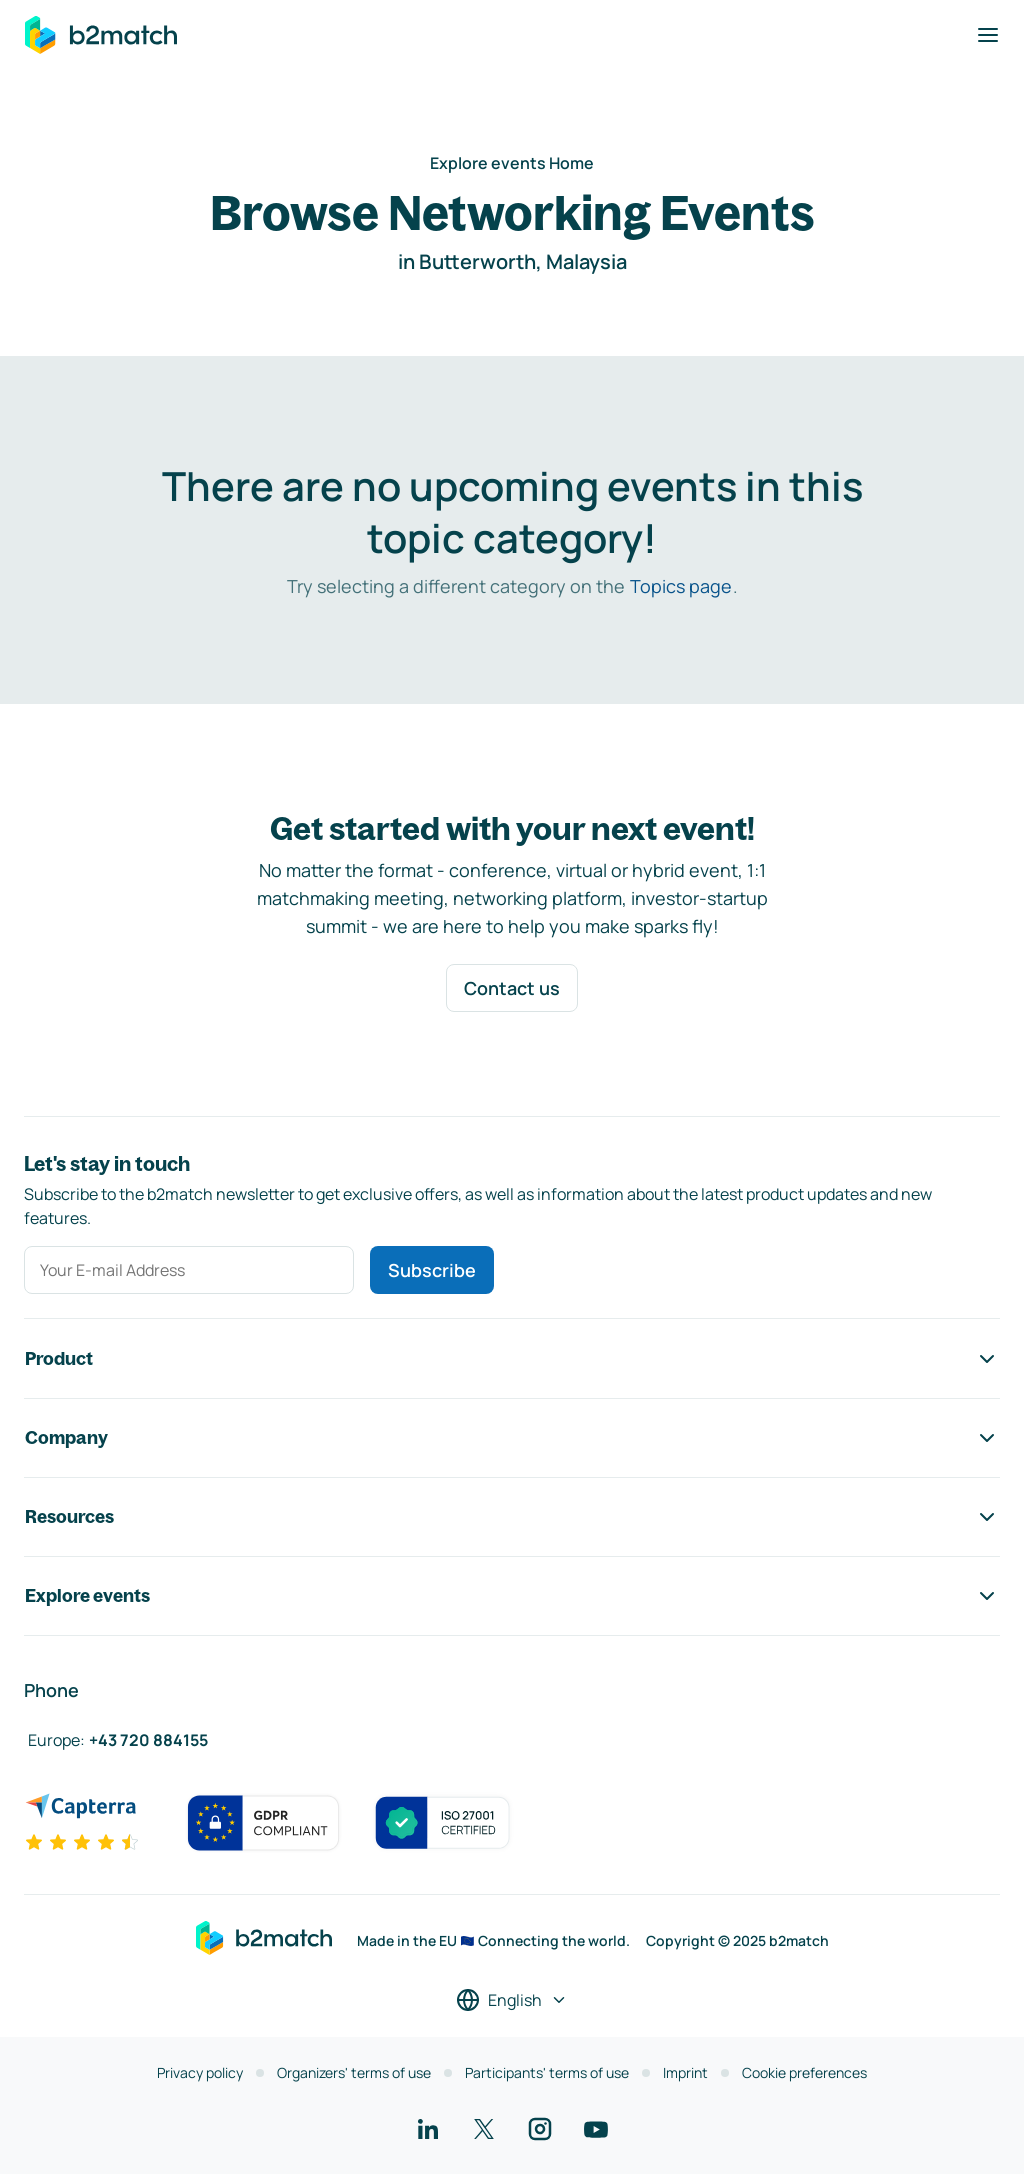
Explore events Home (512, 163)
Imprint (685, 2072)
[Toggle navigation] (988, 35)
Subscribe (432, 1270)
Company (512, 1438)
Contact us (512, 988)
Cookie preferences (804, 2072)
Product (512, 1359)
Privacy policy (200, 2072)
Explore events (512, 1596)
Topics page (681, 586)
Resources (512, 1517)
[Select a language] (512, 2000)
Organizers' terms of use (354, 2072)
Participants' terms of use (547, 2072)
